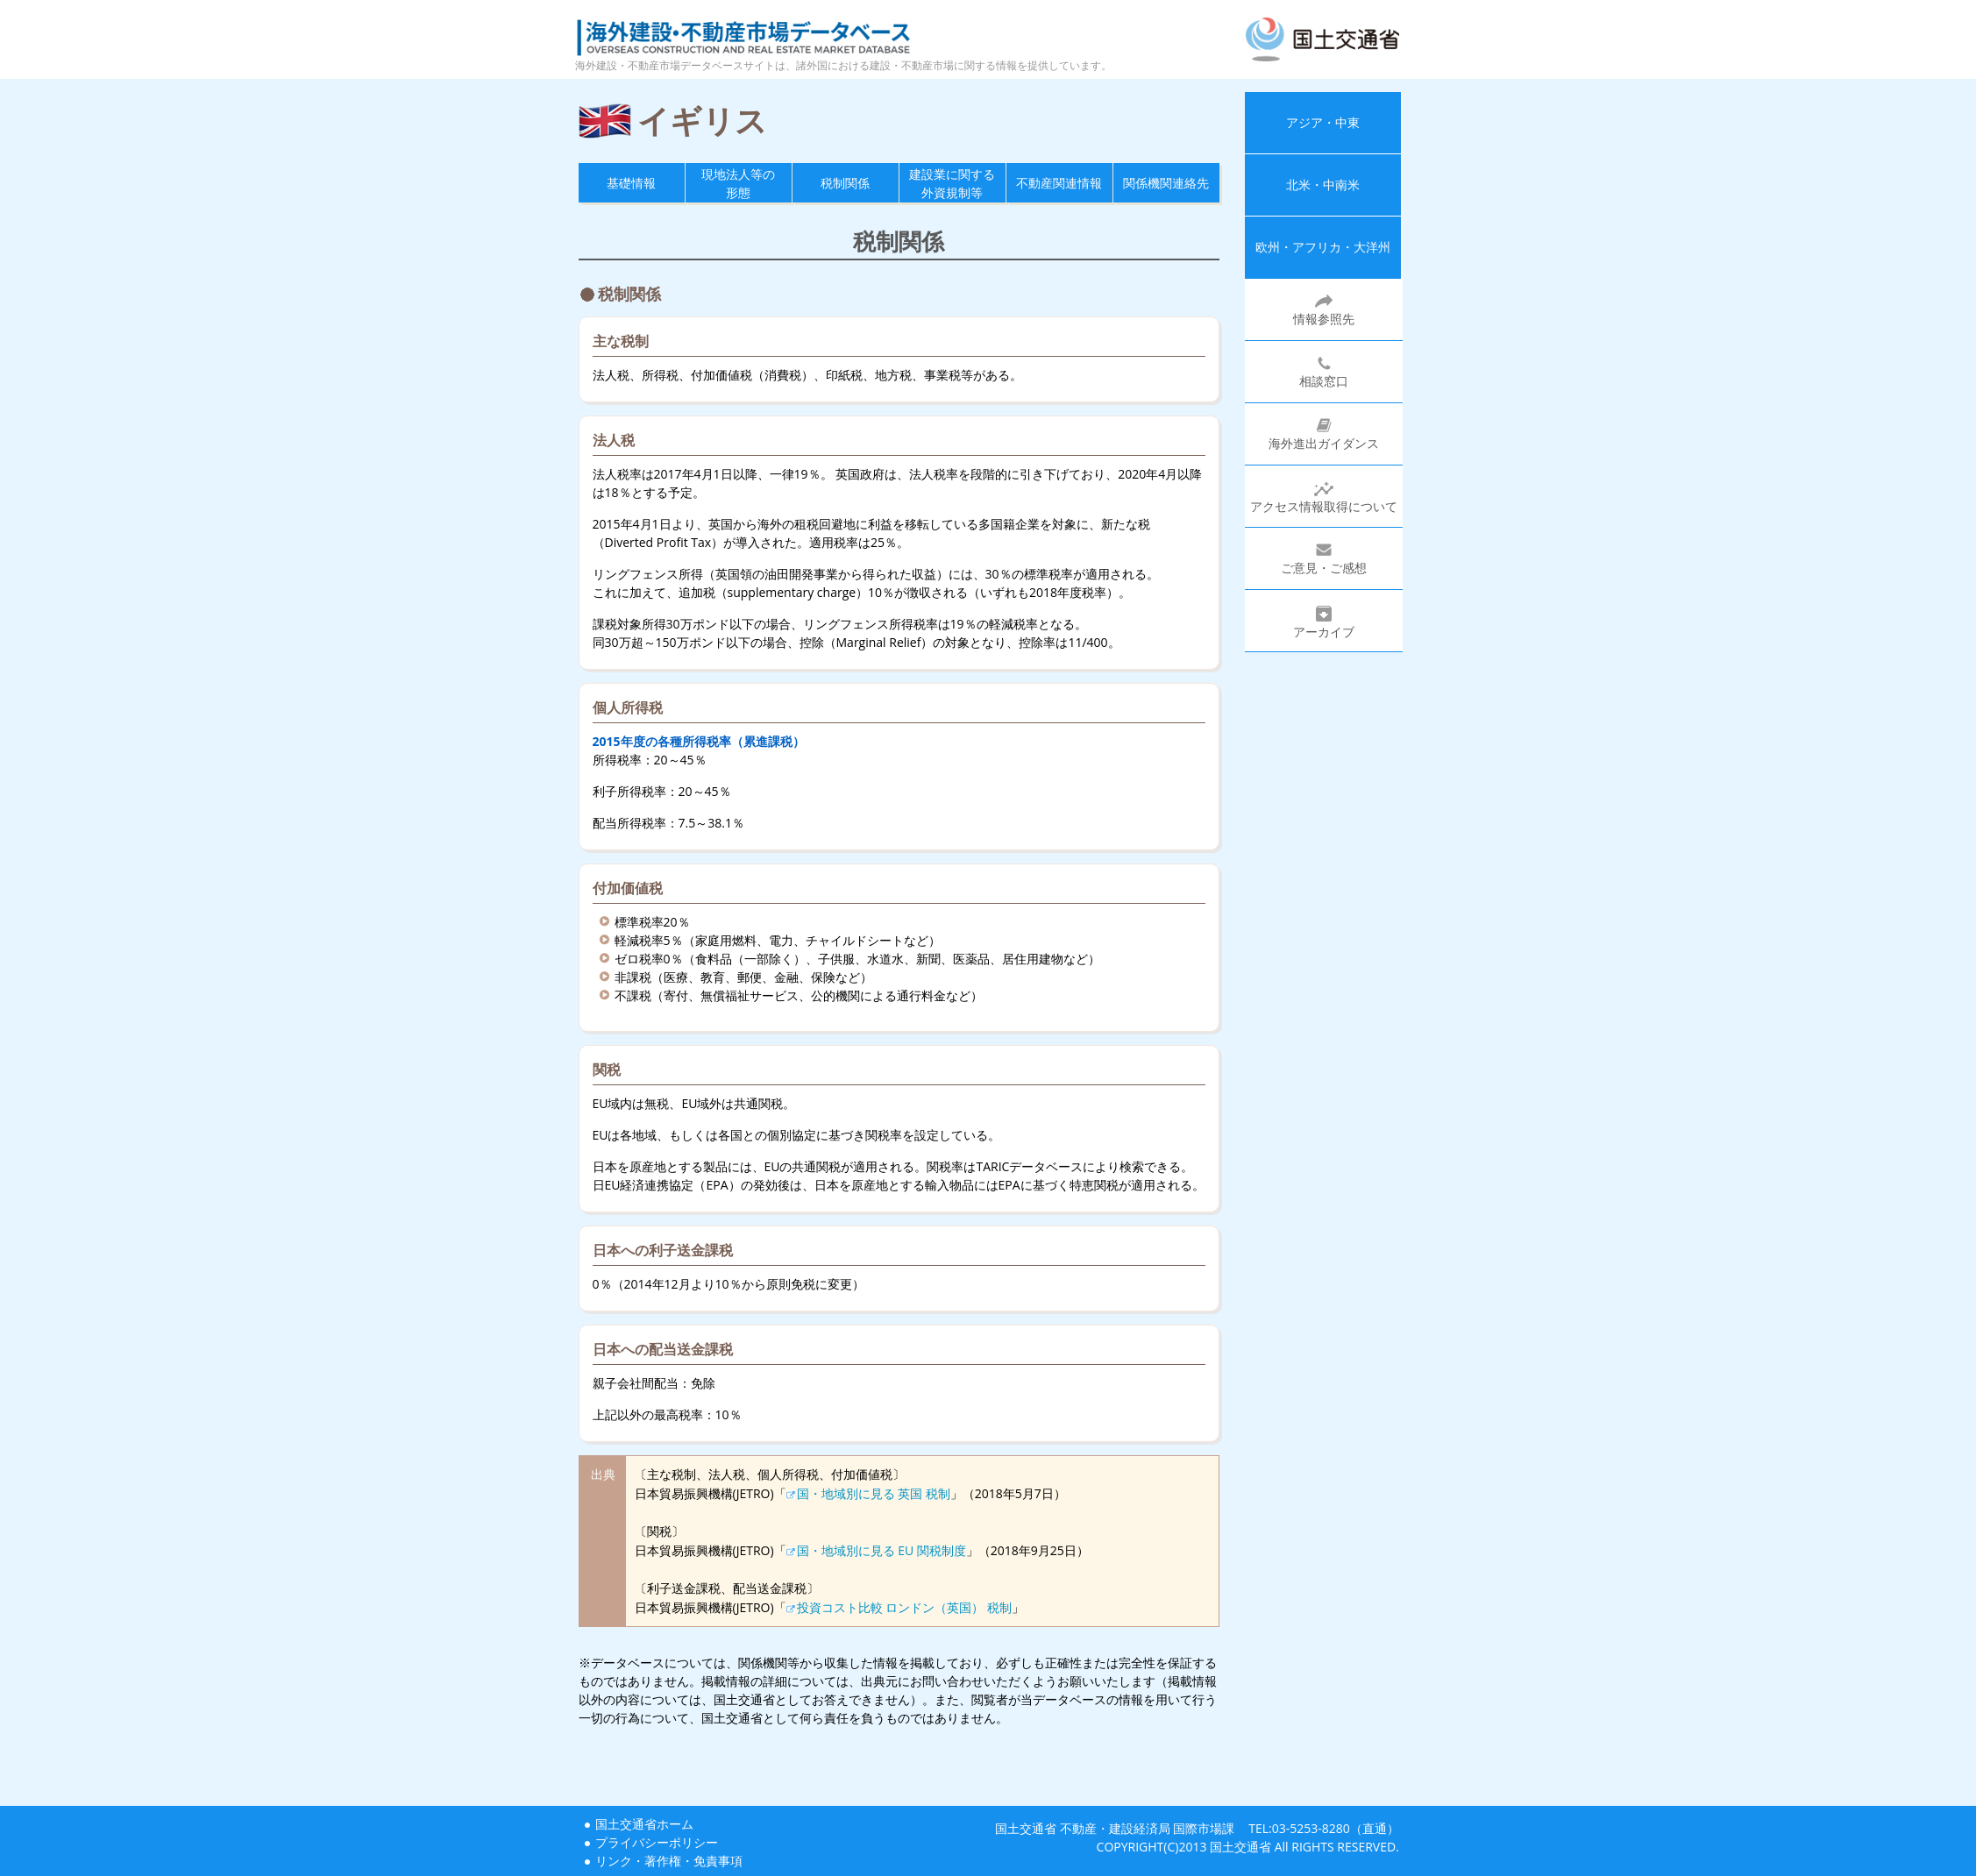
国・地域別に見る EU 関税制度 (881, 1550)
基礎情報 (631, 182)
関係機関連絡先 (1166, 182)
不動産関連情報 (1059, 182)
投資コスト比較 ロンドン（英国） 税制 (904, 1607)
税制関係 (845, 182)
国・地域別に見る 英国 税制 (873, 1493)
